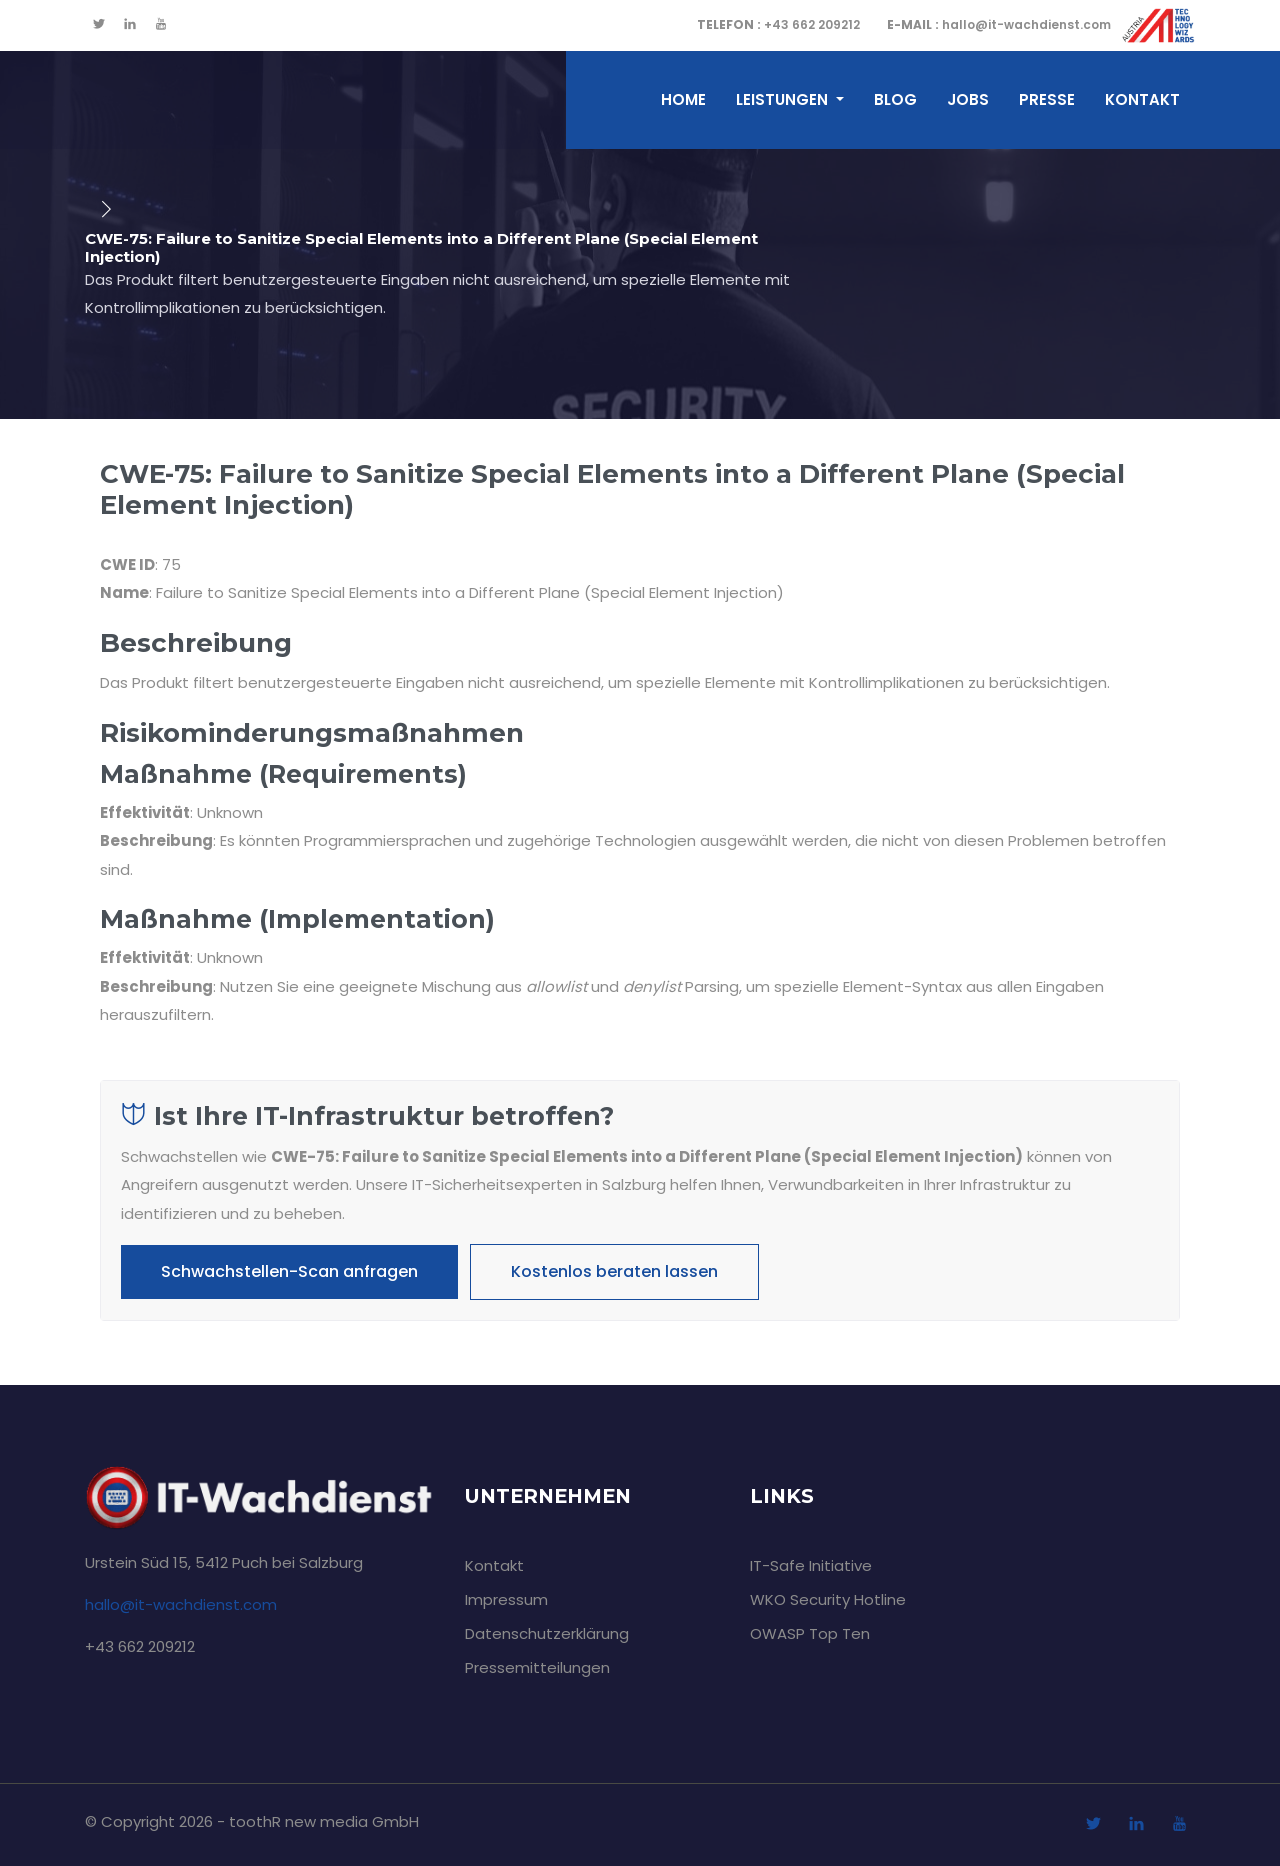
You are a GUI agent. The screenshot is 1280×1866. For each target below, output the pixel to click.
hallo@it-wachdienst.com (999, 24)
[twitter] (99, 25)
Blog (895, 99)
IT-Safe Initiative (811, 1565)
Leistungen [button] (784, 99)
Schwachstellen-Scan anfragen (289, 1271)
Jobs (968, 99)
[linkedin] (130, 25)
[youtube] (161, 25)
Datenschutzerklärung (547, 1633)
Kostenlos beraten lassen (614, 1271)
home (683, 99)
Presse (1047, 99)
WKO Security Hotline (828, 1599)
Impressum (506, 1599)
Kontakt (1142, 99)
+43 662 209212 (778, 24)
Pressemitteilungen (537, 1667)
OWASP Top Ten (810, 1633)
